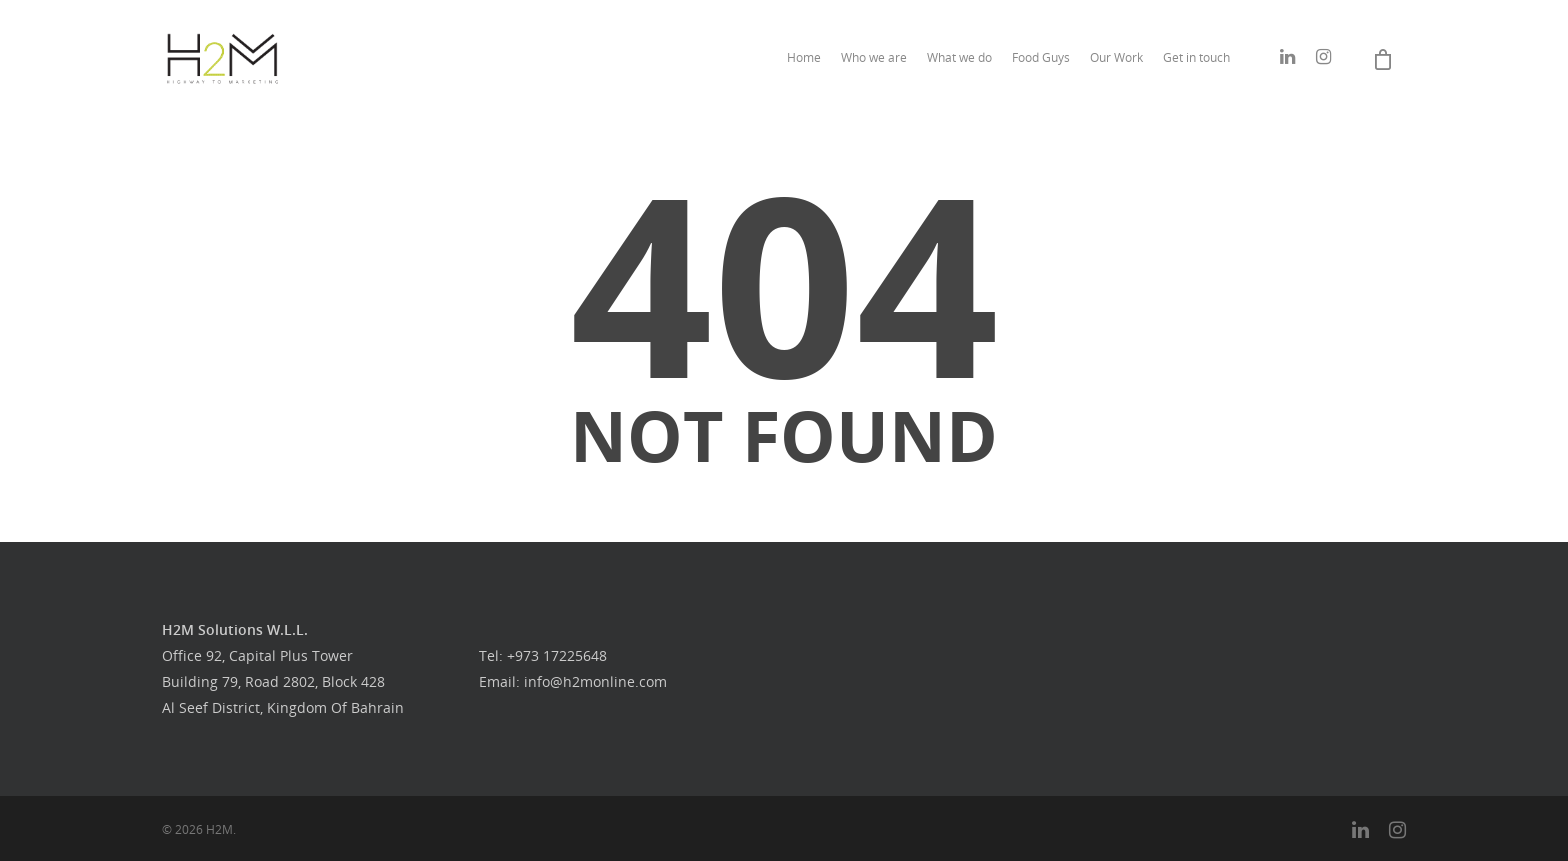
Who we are (874, 57)
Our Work (1116, 57)
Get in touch (1196, 57)
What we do (959, 57)
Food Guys (1041, 57)
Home (804, 57)
